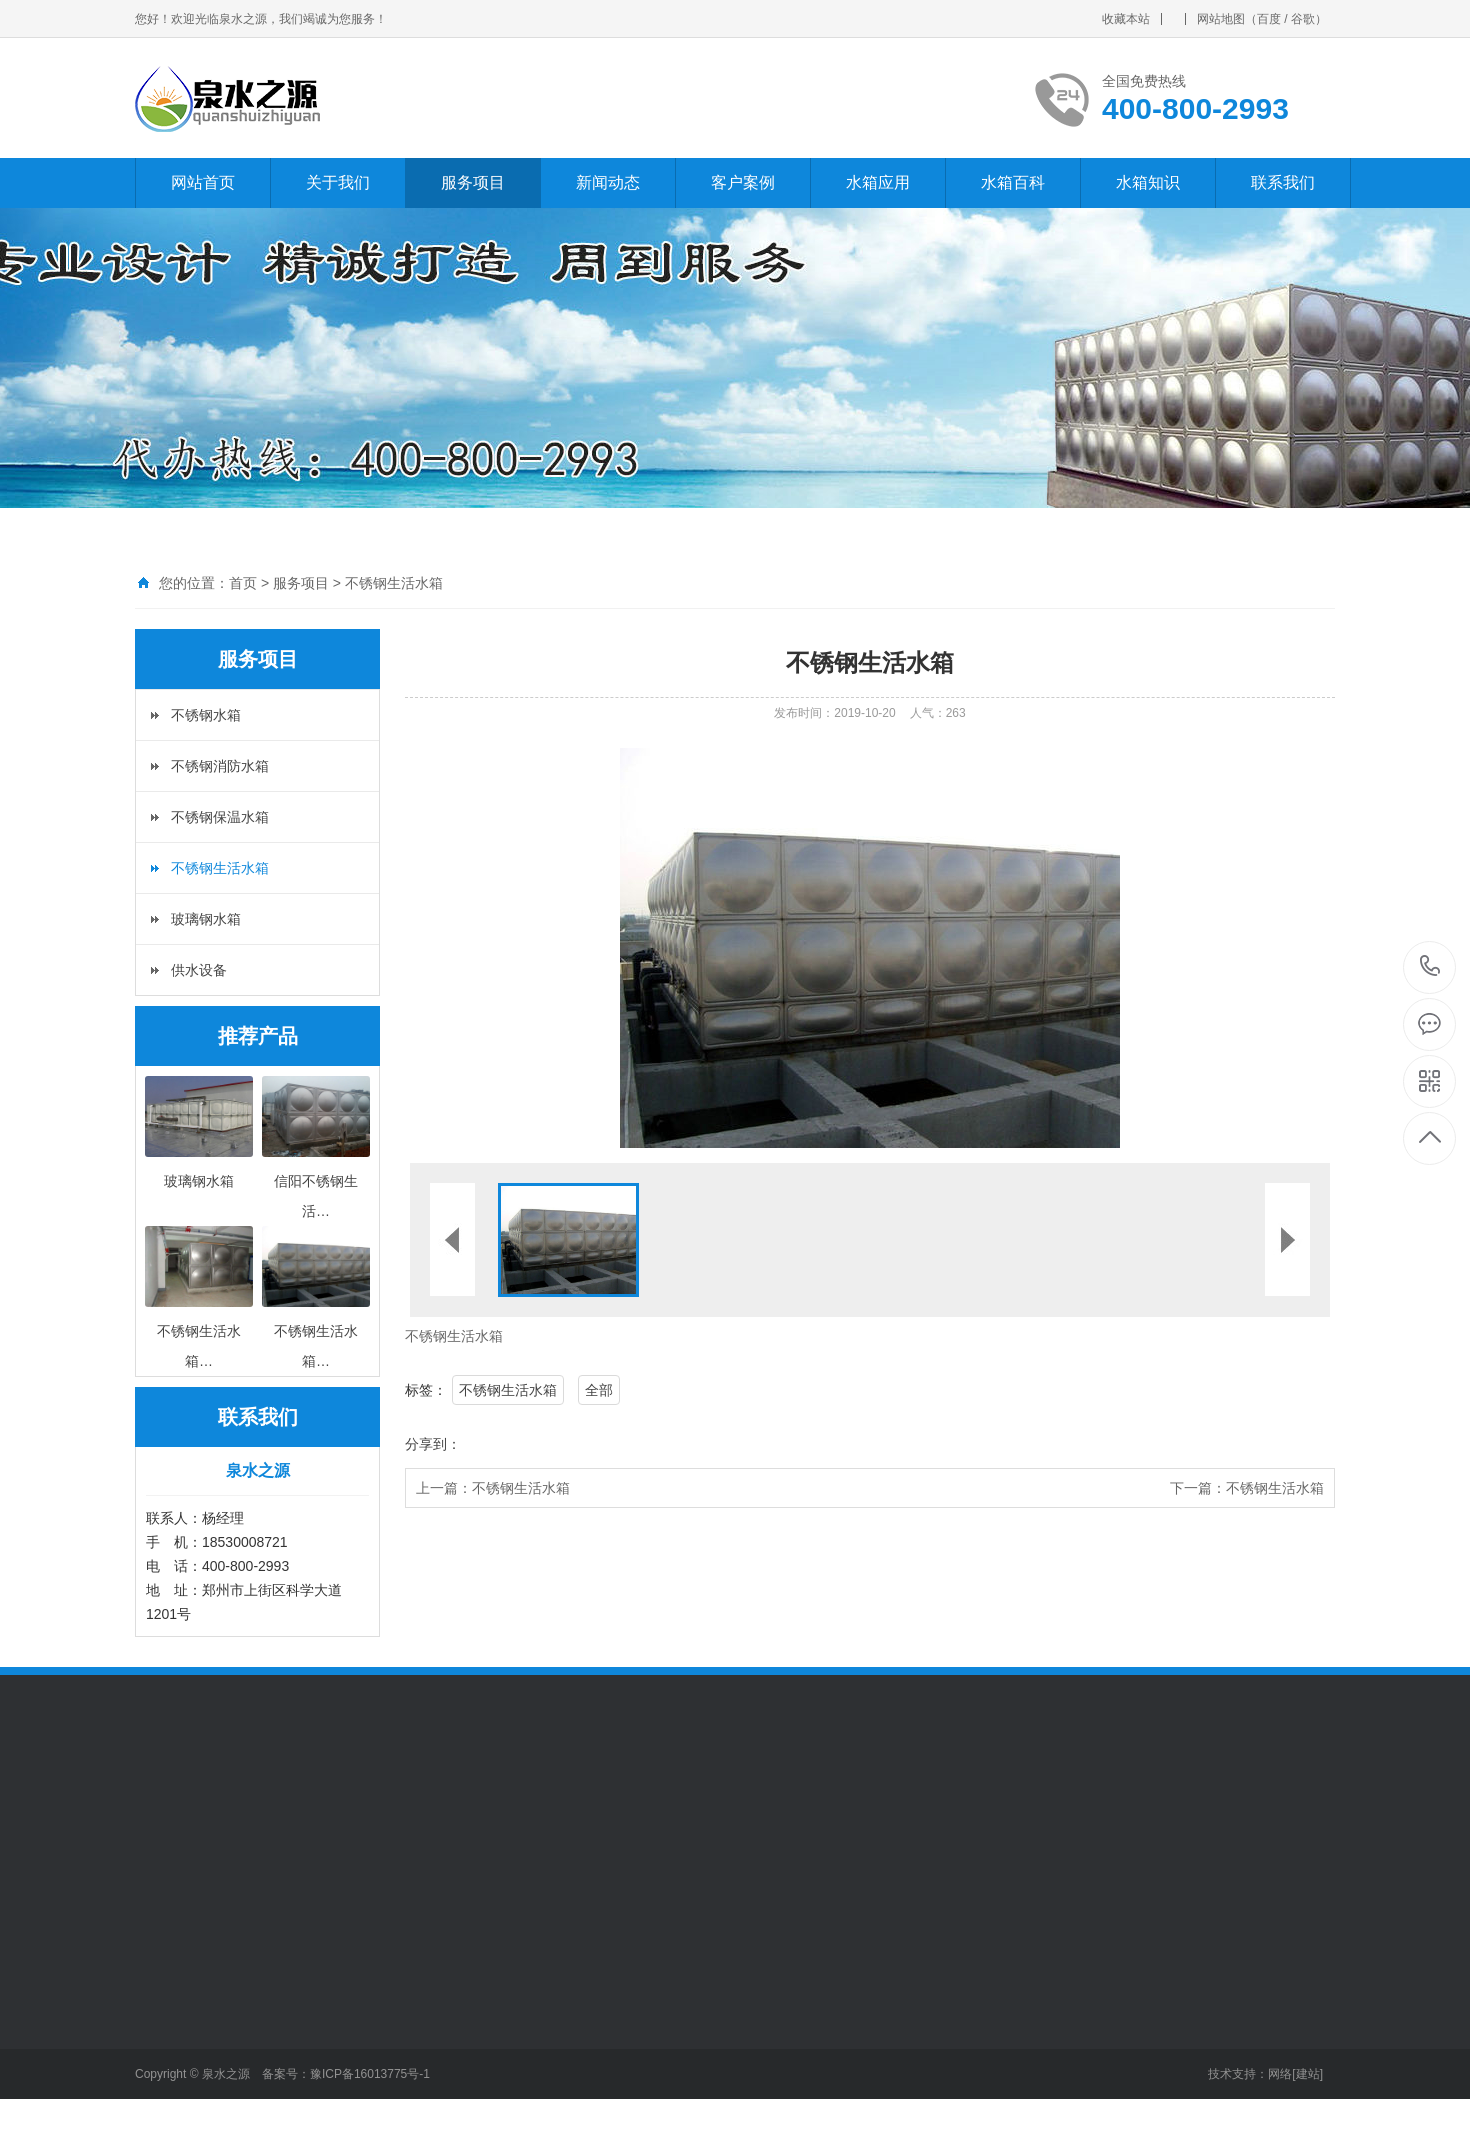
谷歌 (1303, 19)
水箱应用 (878, 182)
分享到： (433, 1444)
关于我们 (338, 182)
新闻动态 (608, 182)
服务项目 (473, 182)
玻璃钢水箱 (206, 919)
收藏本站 (1126, 19)
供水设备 (199, 970)
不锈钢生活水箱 (394, 583)
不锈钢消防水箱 (220, 766)
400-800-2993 (1430, 967)
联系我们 (1283, 182)
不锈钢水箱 (206, 715)
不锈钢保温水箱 (220, 817)
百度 (1269, 19)
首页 (243, 583)
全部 (599, 1390)
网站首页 (203, 182)
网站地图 (1221, 19)
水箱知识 (1148, 182)
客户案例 (743, 182)
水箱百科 (1013, 182)
